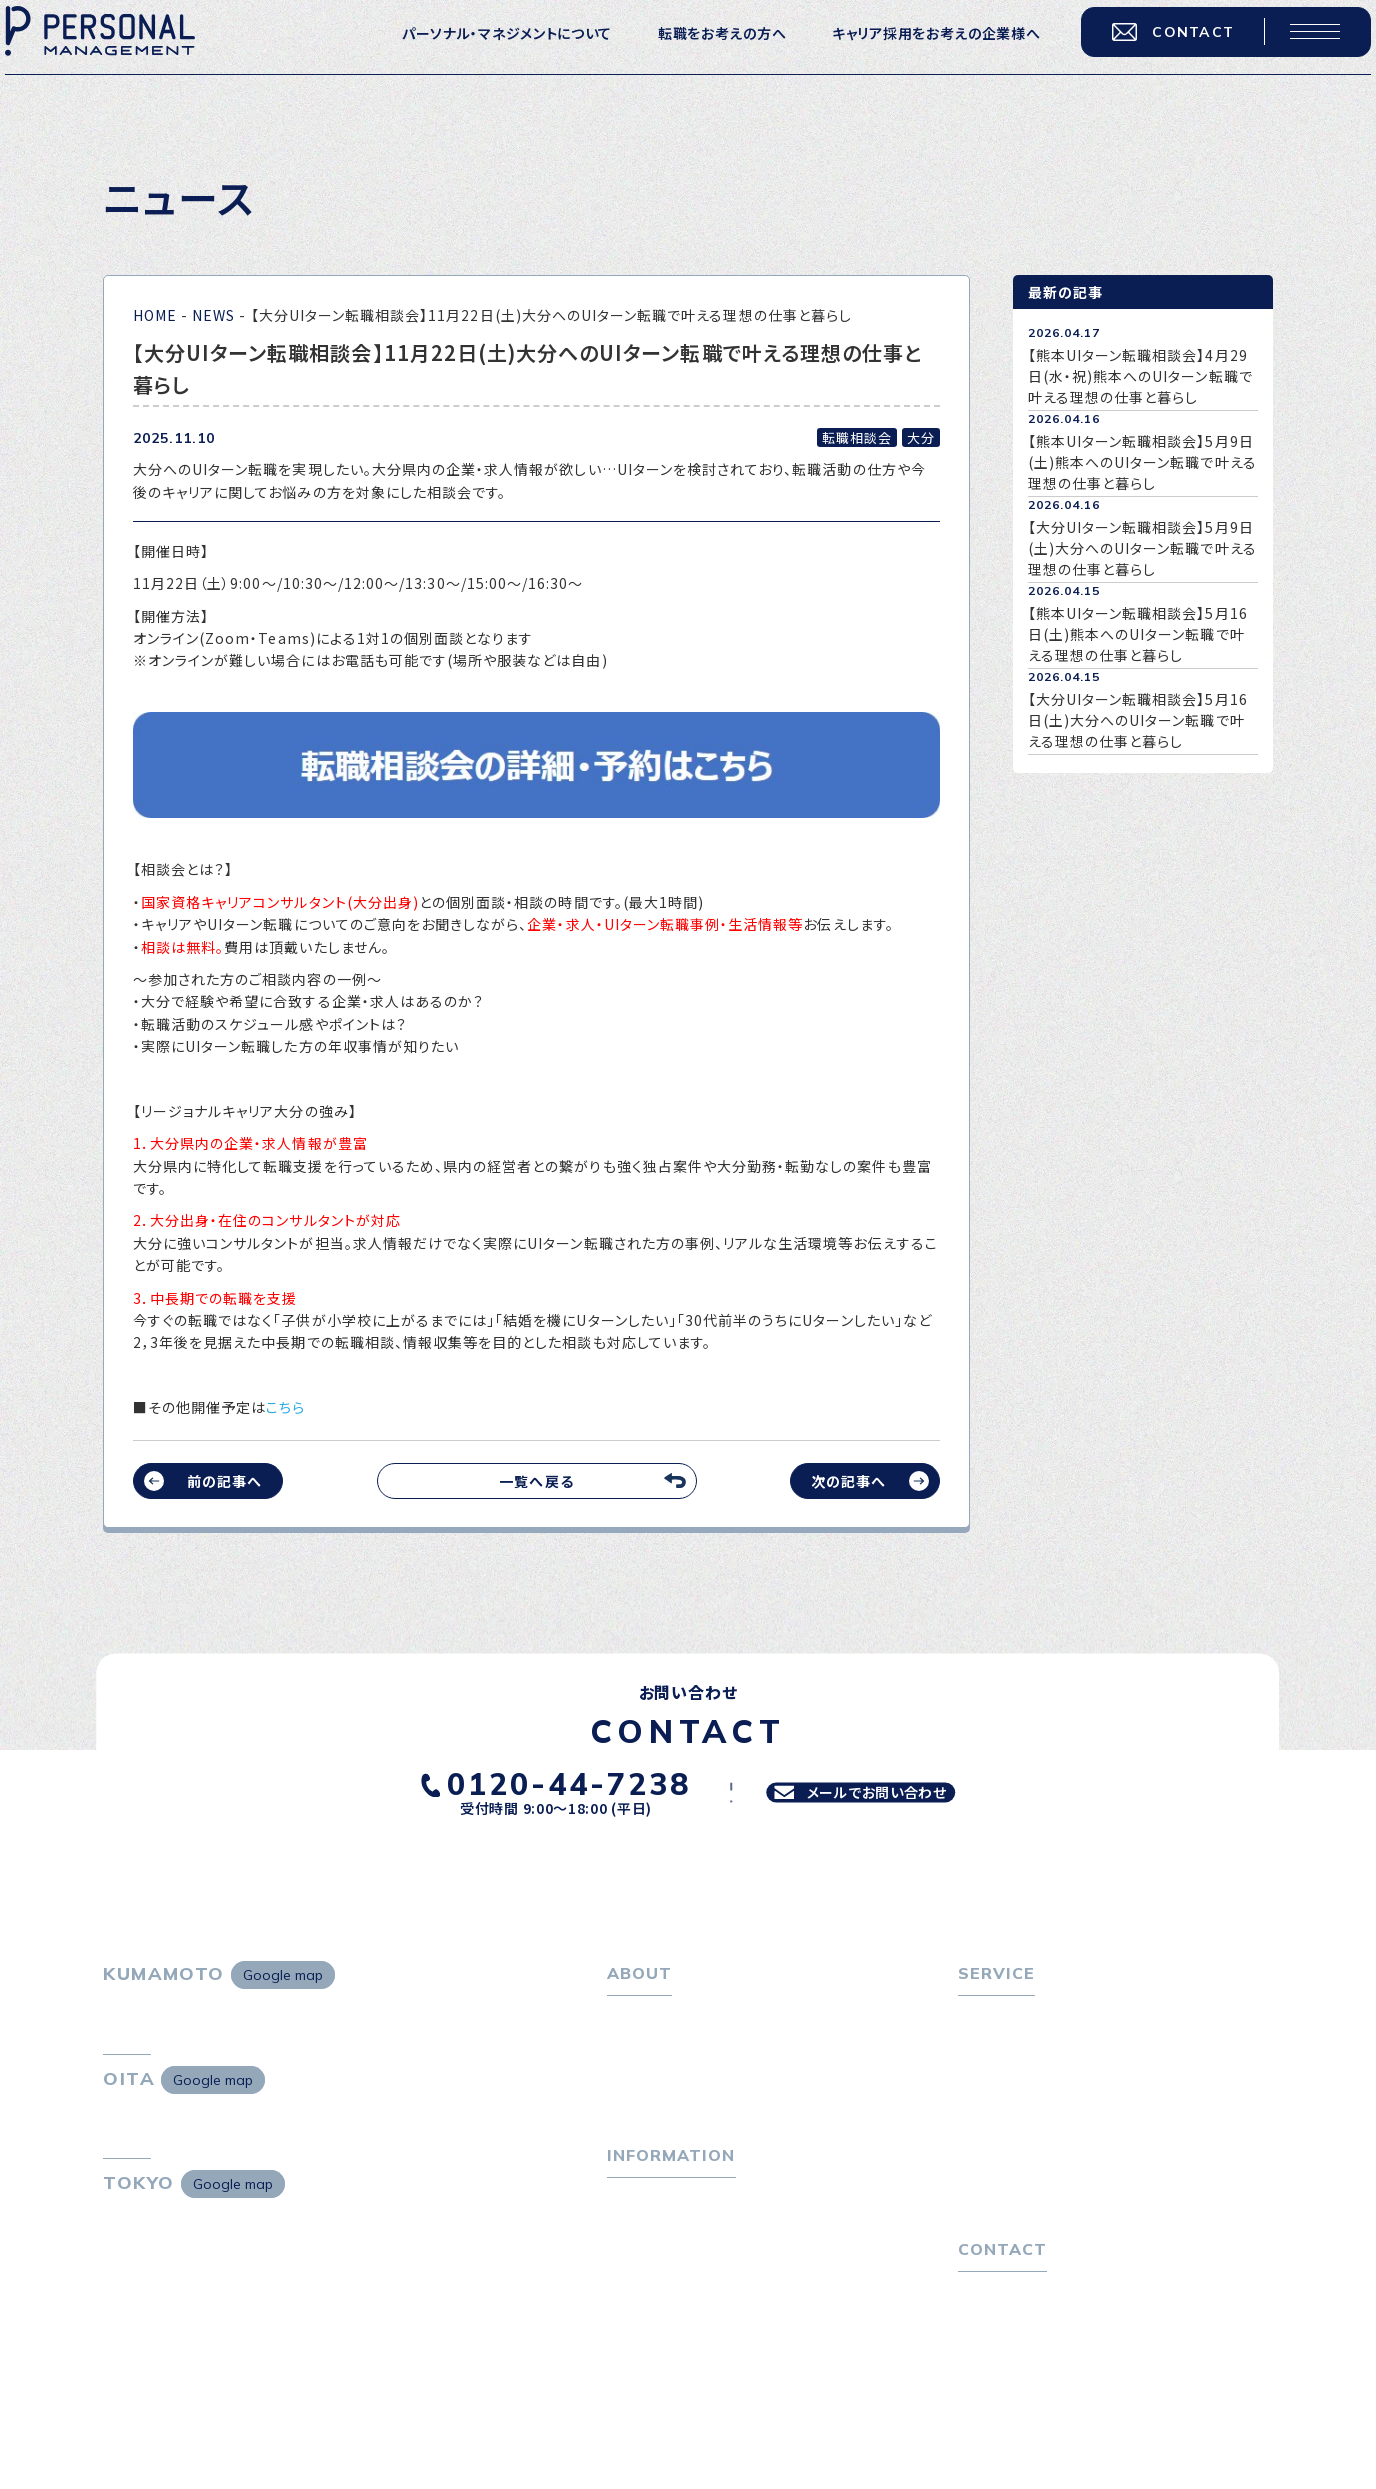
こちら (285, 1407)
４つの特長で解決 (1026, 2211)
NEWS (213, 315)
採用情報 (648, 2111)
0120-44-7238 (535, 1780)
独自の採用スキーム (1034, 2242)
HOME (155, 315)
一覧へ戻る (536, 1481)
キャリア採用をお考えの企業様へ (916, 50)
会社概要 (648, 2080)
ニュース (634, 2299)
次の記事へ (848, 1481)
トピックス (639, 2237)
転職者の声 (1006, 2111)
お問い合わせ (1001, 2368)
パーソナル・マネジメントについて (487, 50)
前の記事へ (224, 1481)
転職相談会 (1006, 2080)
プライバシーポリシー (1027, 2399)
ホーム (628, 2018)
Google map (283, 1975)
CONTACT (1153, 49)
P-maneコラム (657, 2268)
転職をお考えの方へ (702, 50)
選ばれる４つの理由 (1033, 2180)
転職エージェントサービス (1053, 2049)
